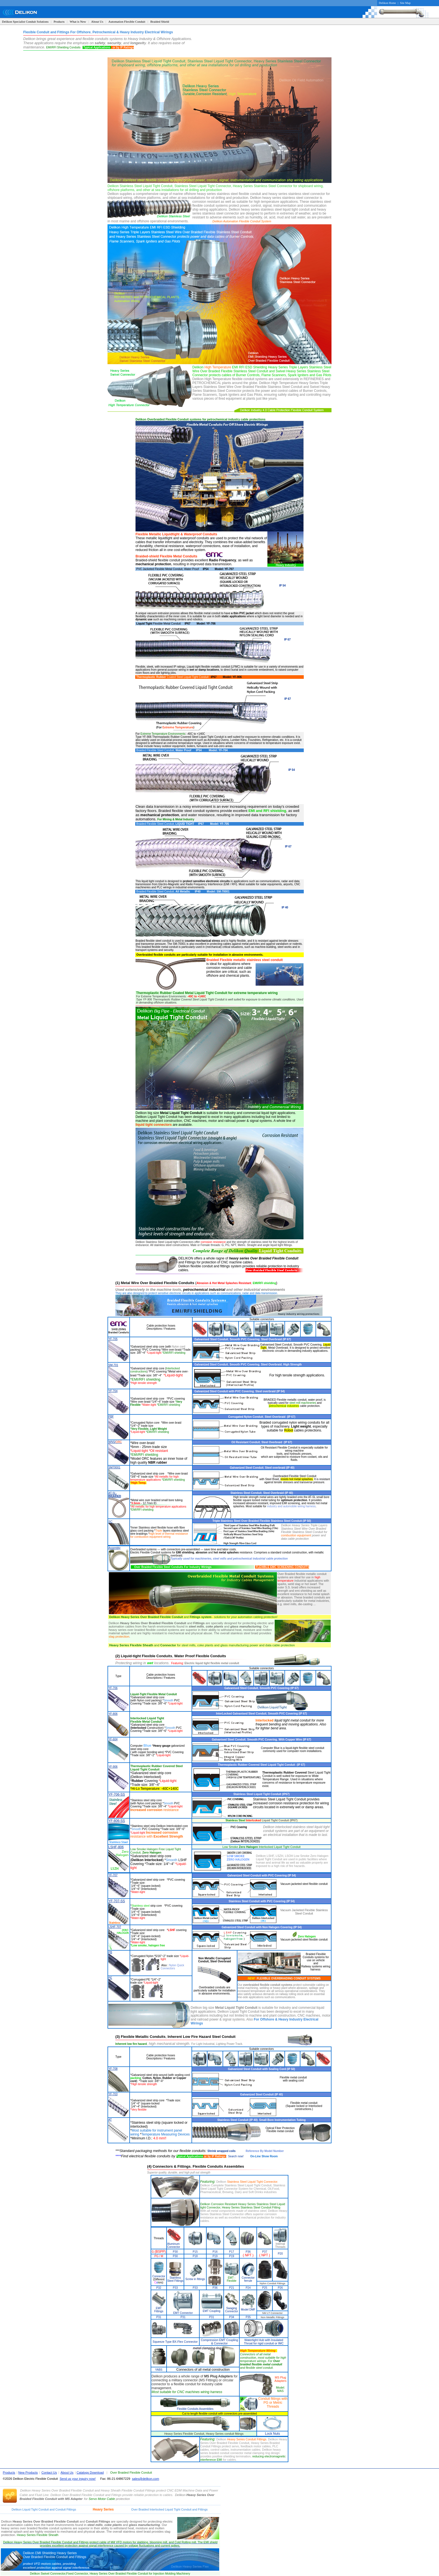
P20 (280, 2253)
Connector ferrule (248, 2279)
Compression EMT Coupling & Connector (219, 2341)
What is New (78, 21)
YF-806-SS (116, 1821)
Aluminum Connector (173, 2245)
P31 (158, 2317)
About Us (97, 21)
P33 (175, 2287)
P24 (248, 2287)
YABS (158, 2369)
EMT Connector (183, 2312)
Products (59, 21)
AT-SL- (114, 1495)
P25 (264, 2287)
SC (110, 1521)
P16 (215, 2251)
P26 (280, 2287)
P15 (195, 2251)
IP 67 (287, 639)
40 (286, 907)
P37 (264, 2251)
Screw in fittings (195, 2279)
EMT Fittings (158, 2310)
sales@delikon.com (145, 2478)
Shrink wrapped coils (221, 2151)
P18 (195, 2256)
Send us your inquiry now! (78, 2478)
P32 (158, 2287)
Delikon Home (387, 2)
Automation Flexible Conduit (126, 21)
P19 (215, 2256)
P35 (248, 2317)
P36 (248, 2251)
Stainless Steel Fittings (175, 2279)
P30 (175, 2251)
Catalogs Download (90, 2472)
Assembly (114, 1548)
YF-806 (113, 1713)
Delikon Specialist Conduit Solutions (25, 21)
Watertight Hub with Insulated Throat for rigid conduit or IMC (264, 2341)
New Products (28, 2472)
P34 (231, 2317)
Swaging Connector (231, 2310)
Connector (158, 2276)
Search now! (236, 2156)
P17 (231, 2251)
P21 (231, 2287)
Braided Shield (159, 21)
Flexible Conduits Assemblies (195, 2408)
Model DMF (248, 2309)
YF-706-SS (116, 1794)
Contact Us (49, 2472)
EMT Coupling (211, 2311)
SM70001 (114, 1467)
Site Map (405, 2)
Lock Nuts (272, 2434)
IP (283, 907)
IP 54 (282, 585)
